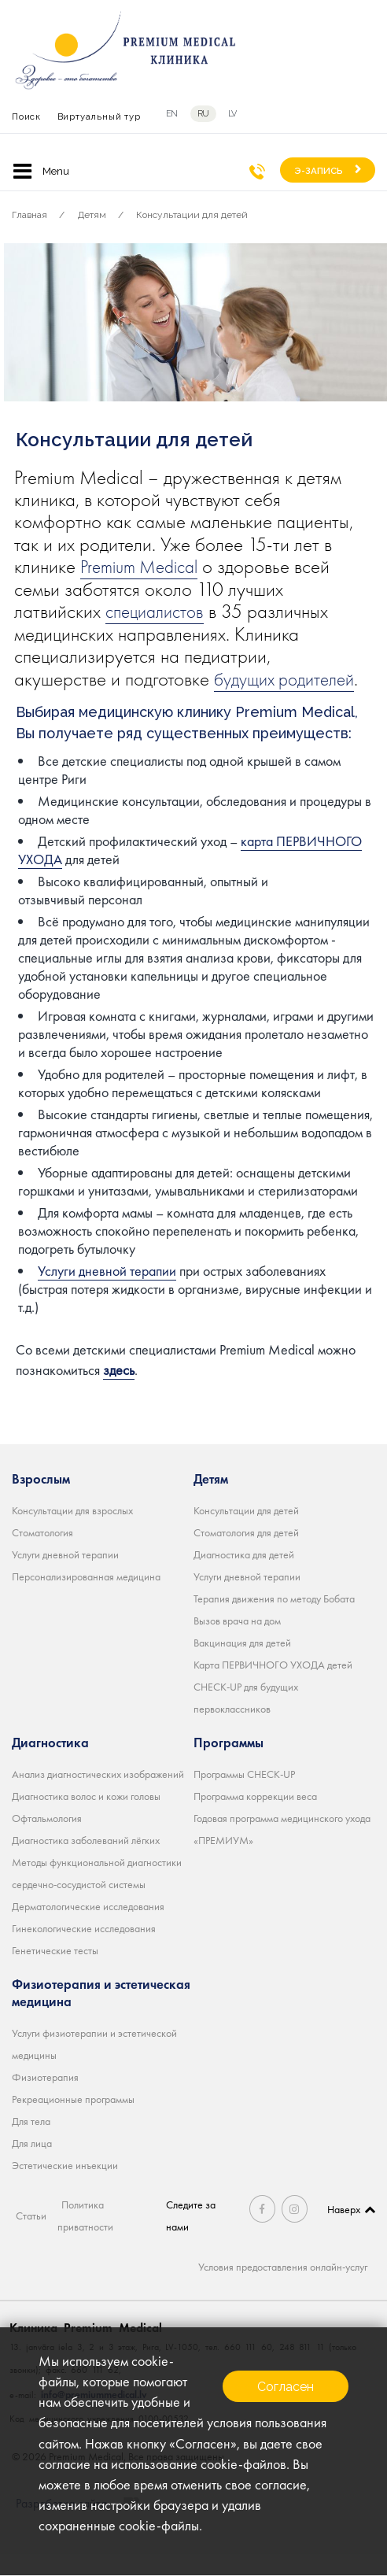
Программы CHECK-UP (244, 1796)
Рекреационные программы (73, 2121)
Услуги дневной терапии (107, 1293)
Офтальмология (47, 1840)
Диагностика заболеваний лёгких (86, 1862)
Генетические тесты (55, 1972)
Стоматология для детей (246, 1554)
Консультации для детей (192, 214)
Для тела (31, 2143)
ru (203, 114)
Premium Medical (144, 566)
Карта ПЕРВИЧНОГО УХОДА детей (273, 1687)
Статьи (31, 2237)
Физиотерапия (45, 2099)
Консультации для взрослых (72, 1532)
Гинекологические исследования (84, 1950)
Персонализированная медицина (86, 1598)
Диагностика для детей (244, 1576)
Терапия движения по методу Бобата (274, 1620)
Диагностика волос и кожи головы (86, 1818)
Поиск (26, 116)
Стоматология (42, 1554)
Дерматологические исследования (88, 1928)
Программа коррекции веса (255, 1818)
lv (232, 114)
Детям (92, 214)
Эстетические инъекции (65, 2187)
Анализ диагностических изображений (98, 1796)
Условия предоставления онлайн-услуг (282, 2289)
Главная (29, 214)
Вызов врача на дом (237, 1642)
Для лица (32, 2165)
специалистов (158, 611)
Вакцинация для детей (242, 1665)
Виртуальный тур (99, 116)
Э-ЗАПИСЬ (318, 170)
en (172, 114)
